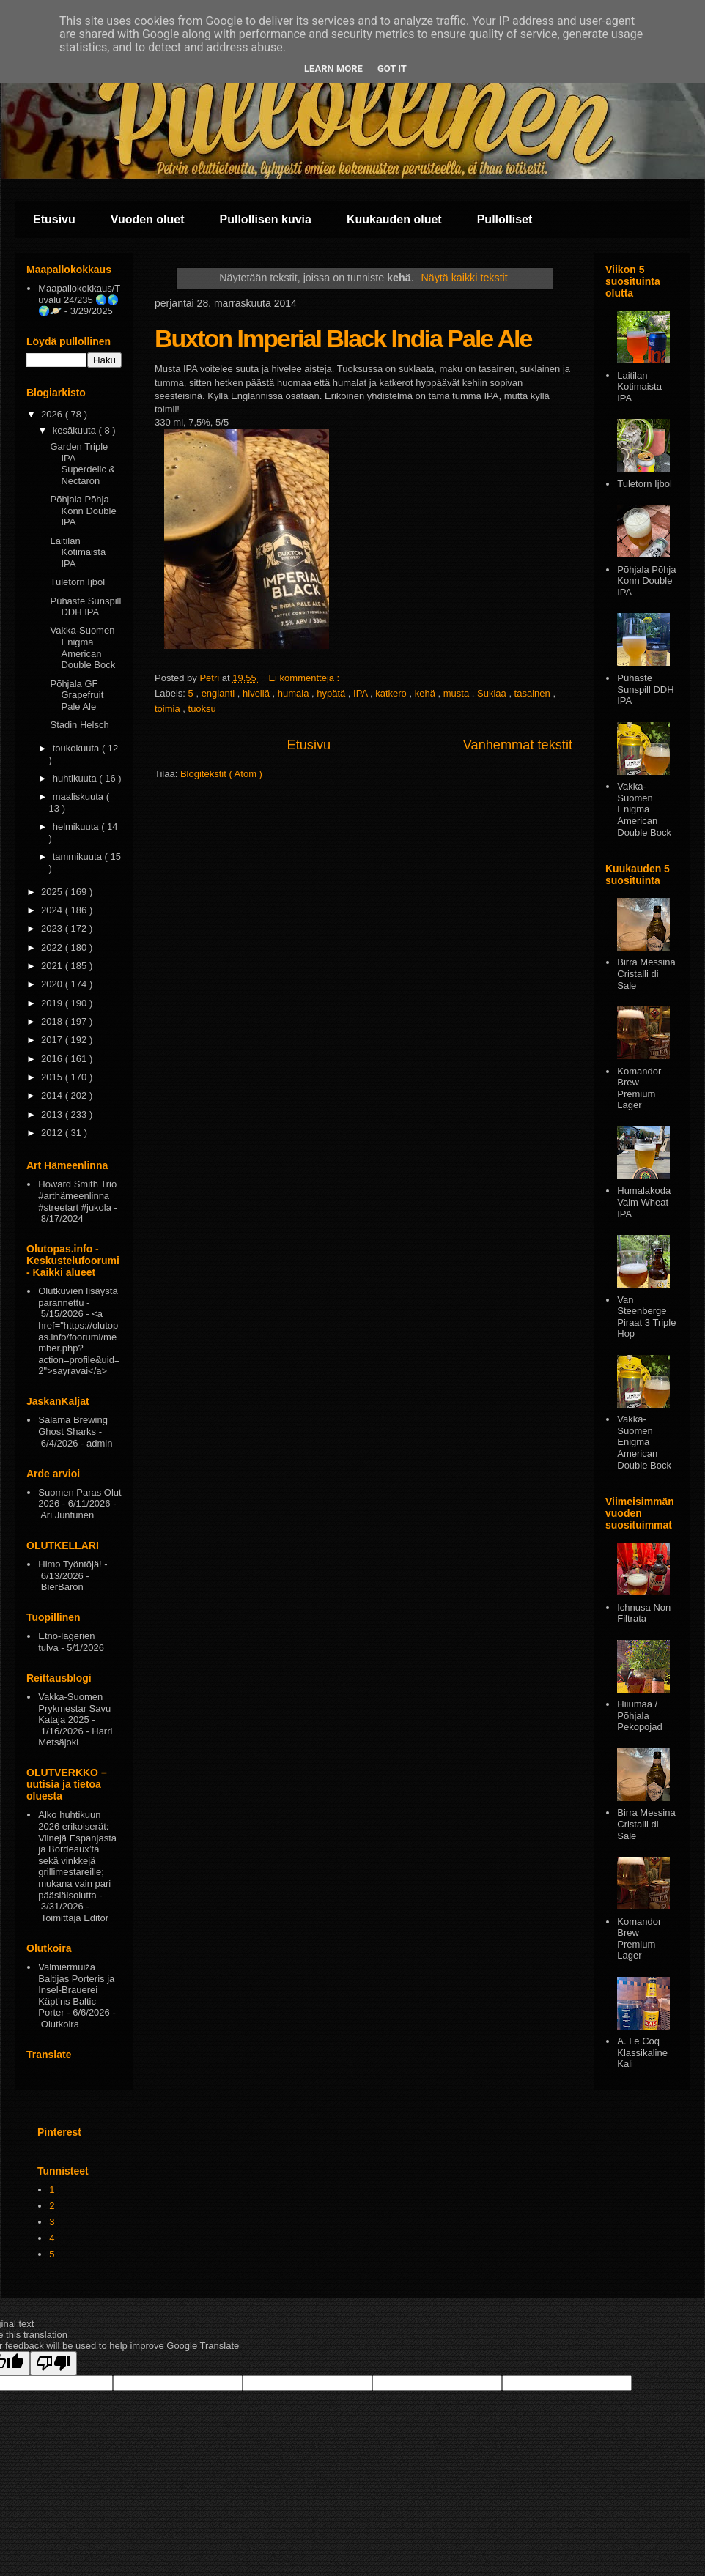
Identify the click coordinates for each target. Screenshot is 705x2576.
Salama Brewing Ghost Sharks (73, 1425)
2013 (53, 1114)
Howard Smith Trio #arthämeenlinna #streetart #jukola (77, 1195)
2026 (53, 414)
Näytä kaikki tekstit (464, 277)
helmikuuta (77, 826)
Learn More (333, 68)
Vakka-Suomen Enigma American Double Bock (82, 647)
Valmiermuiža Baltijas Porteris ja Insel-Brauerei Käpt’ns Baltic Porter (76, 1989)
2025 (53, 891)
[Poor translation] (53, 2363)
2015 (53, 1077)
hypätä (332, 693)
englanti (219, 693)
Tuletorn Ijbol (77, 581)
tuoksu (202, 708)
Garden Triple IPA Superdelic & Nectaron (82, 463)
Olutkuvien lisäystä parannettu (77, 1296)
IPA (361, 693)
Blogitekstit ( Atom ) (221, 773)
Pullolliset (505, 219)
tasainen (533, 693)
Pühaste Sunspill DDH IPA (85, 606)
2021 (53, 965)
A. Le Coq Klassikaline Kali (642, 2052)
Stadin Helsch (79, 724)
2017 (53, 1039)
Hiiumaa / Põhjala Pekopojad (639, 1715)
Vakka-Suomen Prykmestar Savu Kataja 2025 (74, 1708)
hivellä (257, 693)
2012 (53, 1132)
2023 (53, 928)
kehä (426, 693)
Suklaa (493, 693)
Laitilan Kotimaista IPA (78, 552)
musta (457, 693)
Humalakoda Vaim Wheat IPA (644, 1202)
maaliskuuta (79, 796)
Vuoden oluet (148, 219)
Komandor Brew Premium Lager (639, 1088)
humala (294, 693)
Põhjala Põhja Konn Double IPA (83, 510)
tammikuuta (79, 856)
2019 (53, 1003)
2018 (53, 1021)
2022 (53, 947)
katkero (392, 693)
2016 (53, 1058)
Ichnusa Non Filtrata (644, 1613)
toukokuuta (77, 748)
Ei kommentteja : (305, 677)
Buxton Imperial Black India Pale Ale (343, 338)
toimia (168, 708)
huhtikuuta (76, 778)
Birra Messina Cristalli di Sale (646, 973)
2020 (53, 984)
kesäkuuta (76, 430)
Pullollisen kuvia (265, 219)
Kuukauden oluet (394, 219)
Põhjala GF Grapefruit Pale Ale (76, 695)
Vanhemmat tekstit (517, 745)
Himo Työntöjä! (69, 1564)
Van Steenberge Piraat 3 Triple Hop (646, 1317)
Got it (392, 68)
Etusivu (54, 219)
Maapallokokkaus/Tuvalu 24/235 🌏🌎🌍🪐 (79, 299)
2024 (53, 910)
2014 (53, 1095)
